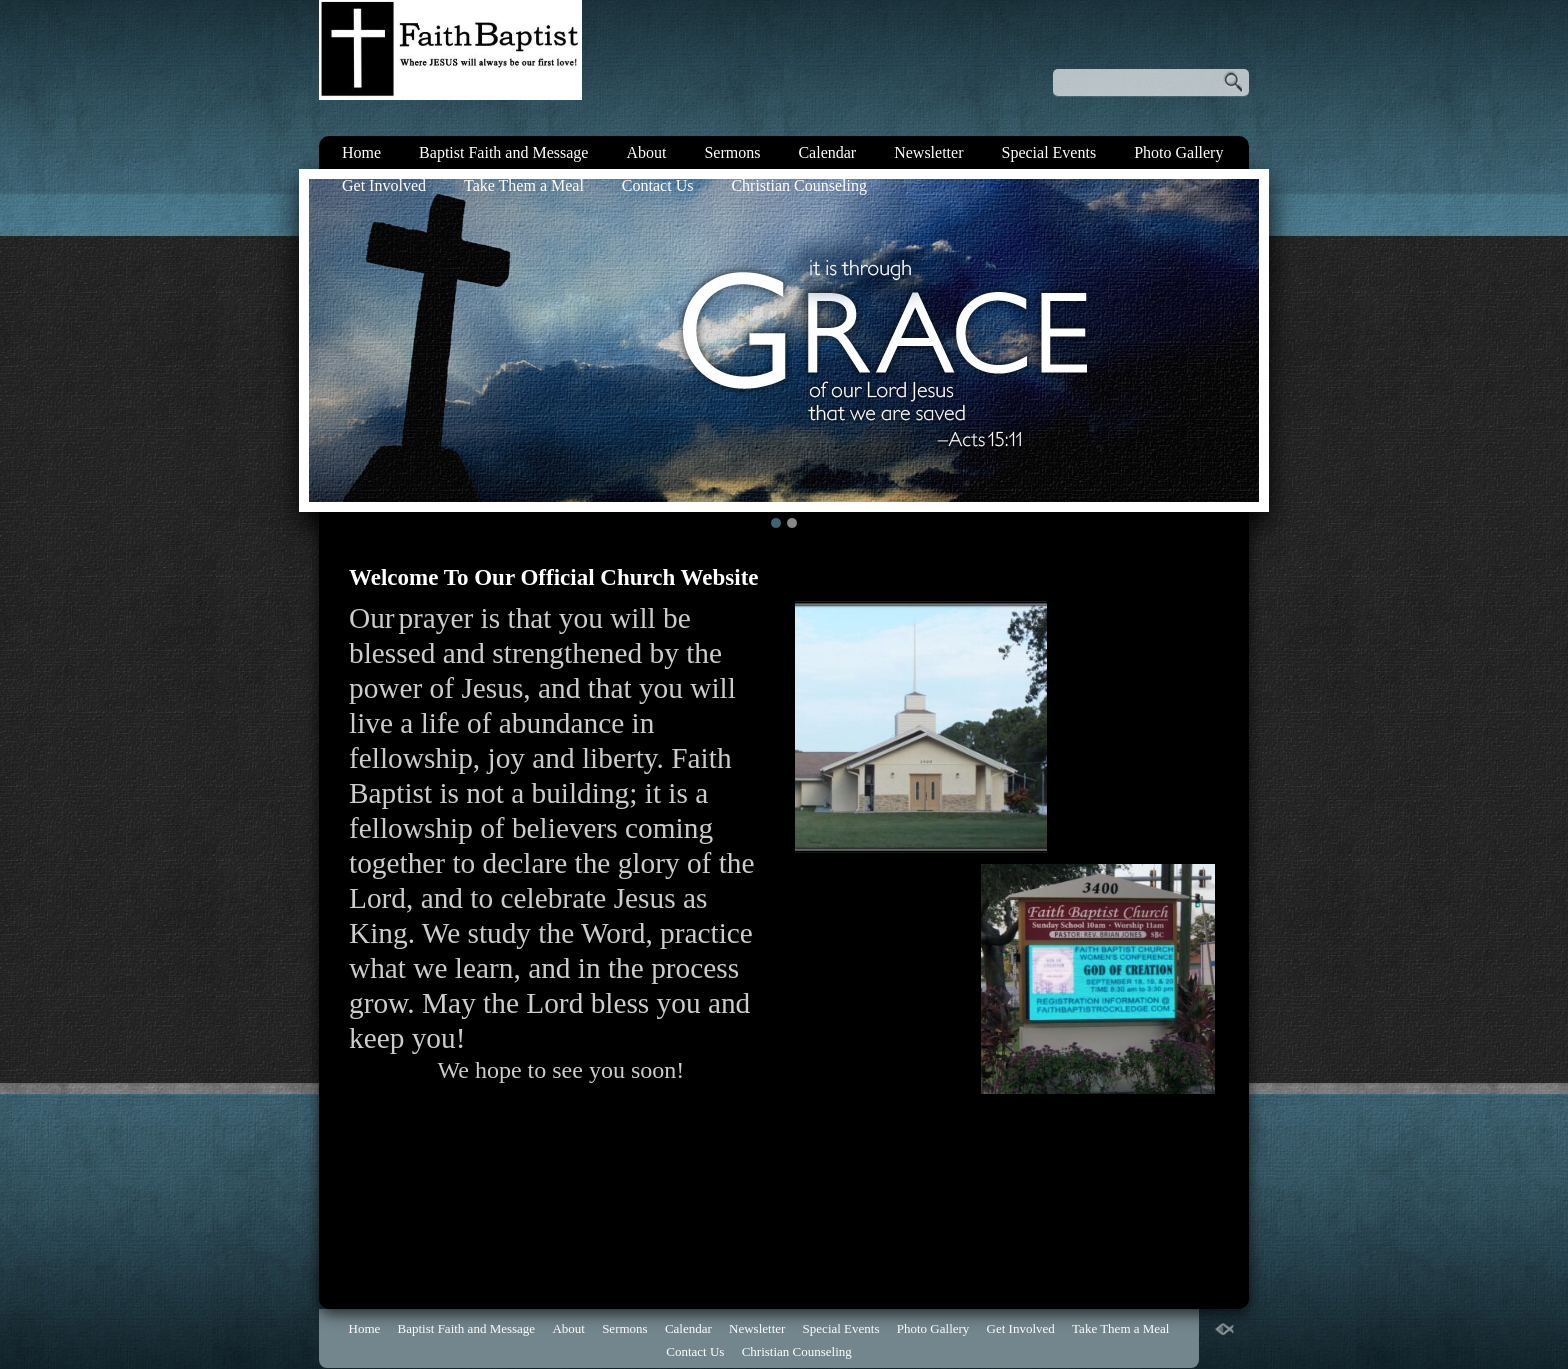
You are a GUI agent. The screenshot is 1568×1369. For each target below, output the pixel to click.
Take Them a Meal (524, 185)
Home (361, 152)
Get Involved (384, 185)
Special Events (1048, 152)
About (646, 152)
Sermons (732, 152)
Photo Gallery (1178, 152)
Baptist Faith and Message (503, 152)
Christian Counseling (799, 185)
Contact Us (658, 185)
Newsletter (928, 152)
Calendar (827, 152)
